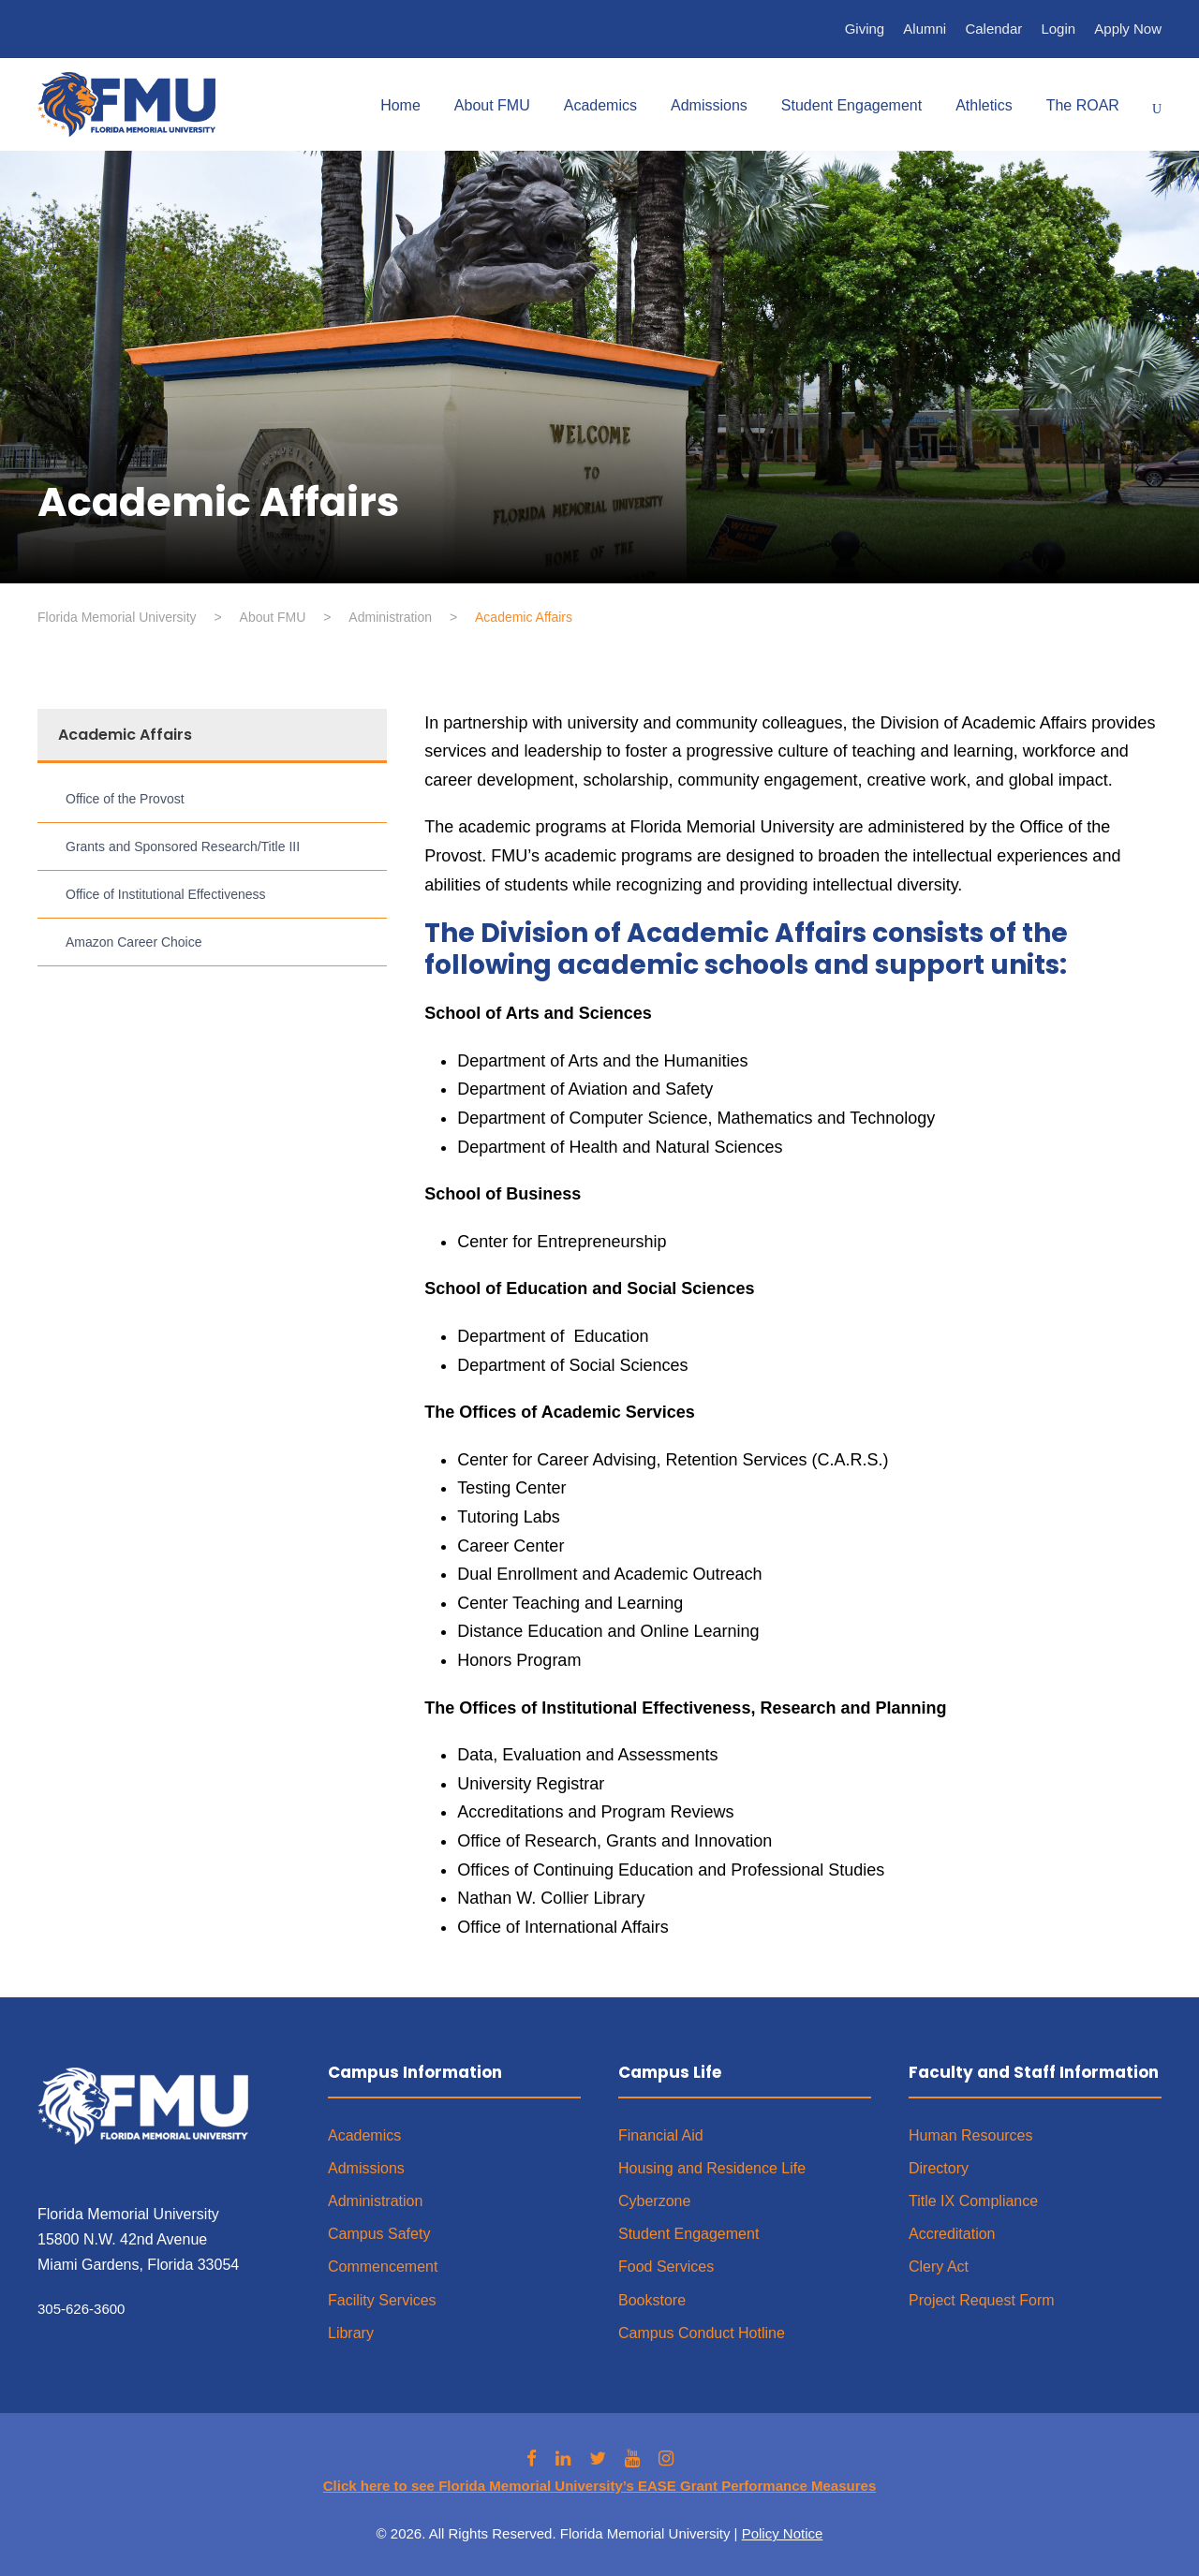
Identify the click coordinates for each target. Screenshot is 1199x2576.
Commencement (382, 2266)
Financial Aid (660, 2135)
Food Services (666, 2266)
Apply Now (1128, 29)
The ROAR (1082, 105)
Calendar (993, 29)
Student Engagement (851, 105)
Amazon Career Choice (134, 942)
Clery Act (939, 2266)
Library (351, 2333)
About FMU (492, 105)
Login (1058, 29)
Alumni (924, 29)
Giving (865, 29)
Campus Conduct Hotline (701, 2333)
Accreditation (952, 2234)
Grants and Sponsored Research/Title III (183, 846)
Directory (939, 2168)
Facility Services (382, 2300)
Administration (375, 2201)
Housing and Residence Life (712, 2168)
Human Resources (971, 2135)
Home (400, 105)
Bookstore (652, 2300)
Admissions (709, 105)
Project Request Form (982, 2300)
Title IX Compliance (973, 2201)
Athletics (983, 105)
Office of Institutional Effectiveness (166, 894)
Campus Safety (379, 2234)
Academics (600, 105)
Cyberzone (654, 2201)
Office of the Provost (125, 798)
